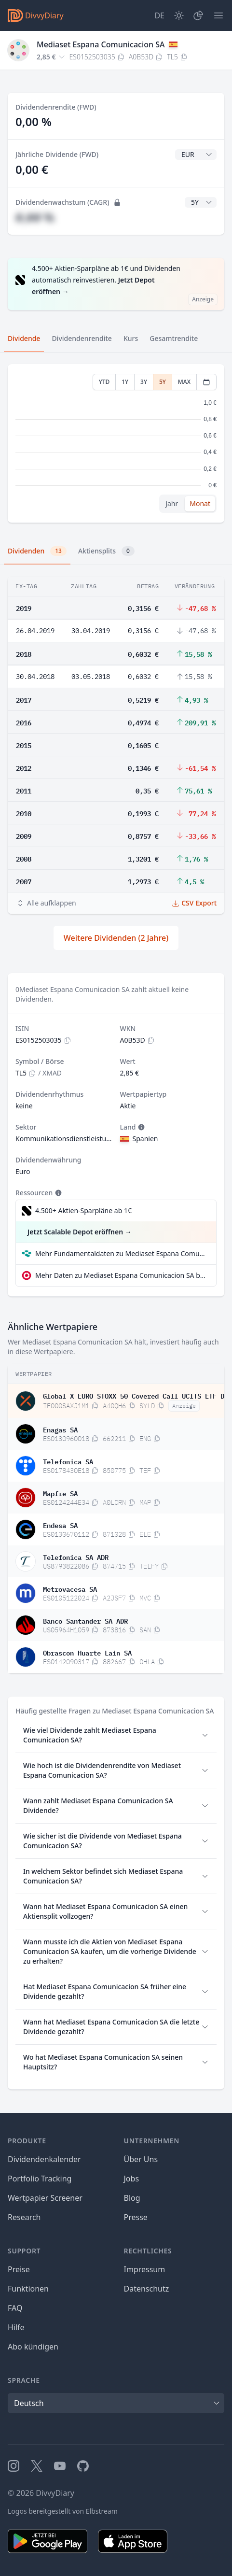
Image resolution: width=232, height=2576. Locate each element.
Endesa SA (60, 1524)
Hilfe (16, 2327)
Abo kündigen (33, 2346)
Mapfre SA (60, 1493)
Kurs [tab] (130, 338)
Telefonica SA (68, 1461)
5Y (162, 382)
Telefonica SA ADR (76, 1556)
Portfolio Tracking (39, 2178)
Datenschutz (146, 2288)
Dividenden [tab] (37, 551)
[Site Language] (159, 15)
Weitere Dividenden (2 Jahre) (116, 938)
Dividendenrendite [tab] (81, 338)
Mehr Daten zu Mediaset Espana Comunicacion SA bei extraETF (121, 1275)
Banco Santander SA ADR (85, 1620)
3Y (143, 382)
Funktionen (28, 2288)
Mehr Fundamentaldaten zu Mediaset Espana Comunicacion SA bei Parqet (121, 1253)
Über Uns (141, 2159)
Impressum (144, 2269)
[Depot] (198, 15)
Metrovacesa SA (70, 1588)
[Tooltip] (140, 1127)
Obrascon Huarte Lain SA (87, 1652)
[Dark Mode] (179, 15)
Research (24, 2217)
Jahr (171, 503)
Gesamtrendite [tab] (174, 338)
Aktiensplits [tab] (106, 551)
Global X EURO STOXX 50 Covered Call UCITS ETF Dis (135, 1395)
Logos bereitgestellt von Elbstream (63, 2511)
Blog (132, 2198)
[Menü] (218, 15)
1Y (125, 382)
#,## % (34, 217)
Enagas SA (60, 1429)
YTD (104, 382)
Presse (136, 2217)
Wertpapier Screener (45, 2198)
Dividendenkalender (44, 2159)
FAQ (15, 2308)
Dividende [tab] (24, 338)
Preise (19, 2269)
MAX (184, 382)
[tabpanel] (116, 443)
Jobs (131, 2178)
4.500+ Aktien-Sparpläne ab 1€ (83, 1210)
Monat (200, 503)
